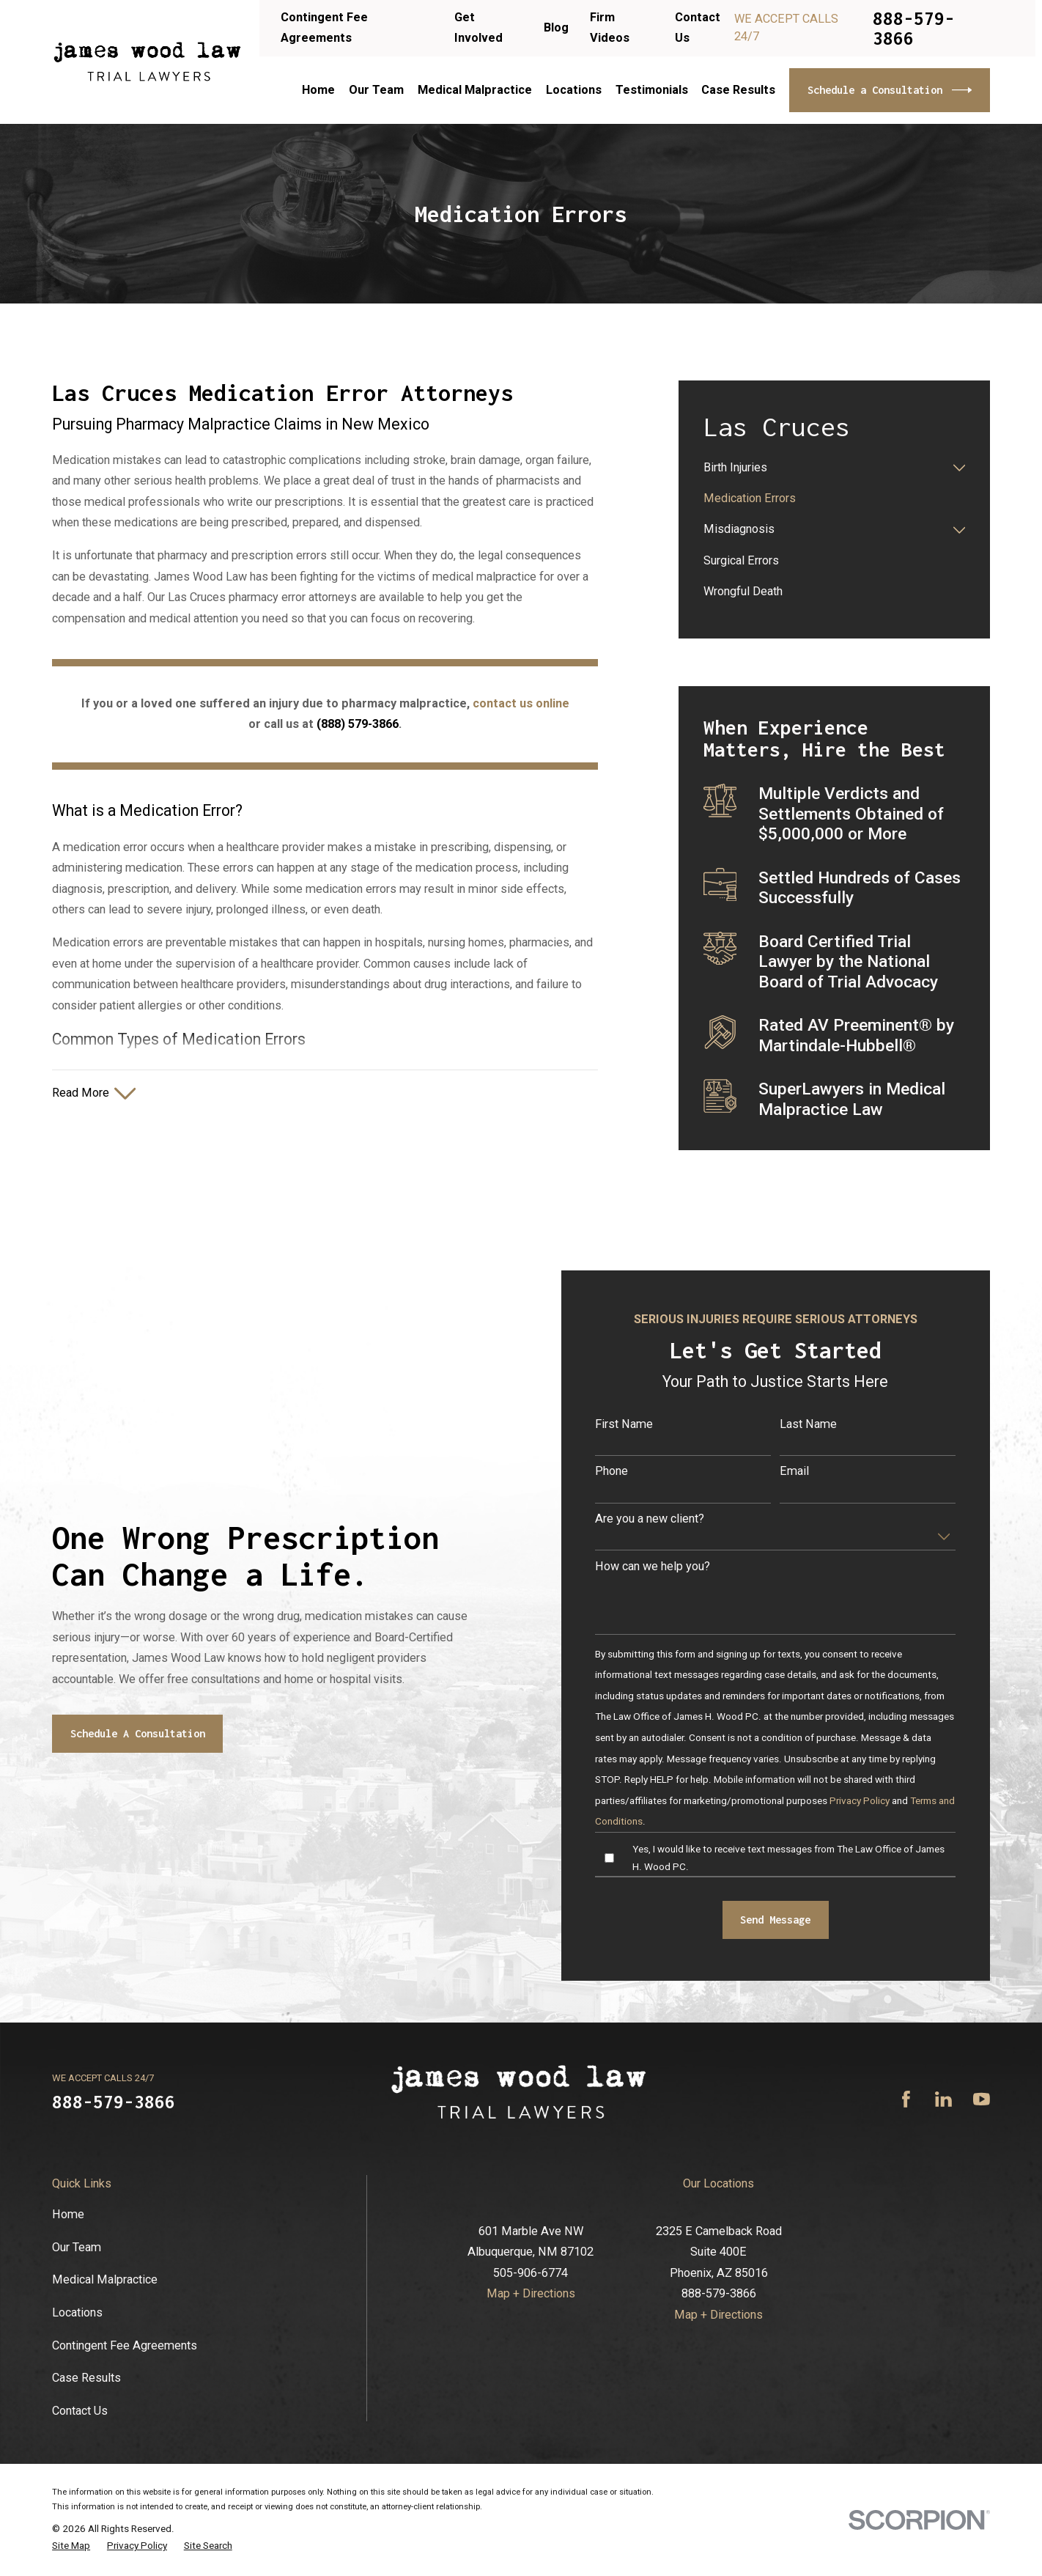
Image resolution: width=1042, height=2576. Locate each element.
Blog (556, 27)
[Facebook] (906, 2099)
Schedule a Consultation (890, 90)
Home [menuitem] (318, 90)
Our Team (76, 2247)
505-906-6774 (530, 2273)
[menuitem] (824, 467)
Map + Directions (531, 2293)
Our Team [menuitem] (376, 90)
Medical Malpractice (105, 2279)
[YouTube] (981, 2099)
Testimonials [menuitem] (652, 90)
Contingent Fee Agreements (124, 2345)
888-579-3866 (914, 28)
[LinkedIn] (943, 2099)
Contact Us (80, 2411)
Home (68, 2214)
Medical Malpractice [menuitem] (475, 90)
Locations (77, 2312)
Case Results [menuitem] (738, 90)
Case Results (86, 2378)
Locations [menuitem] (574, 90)
